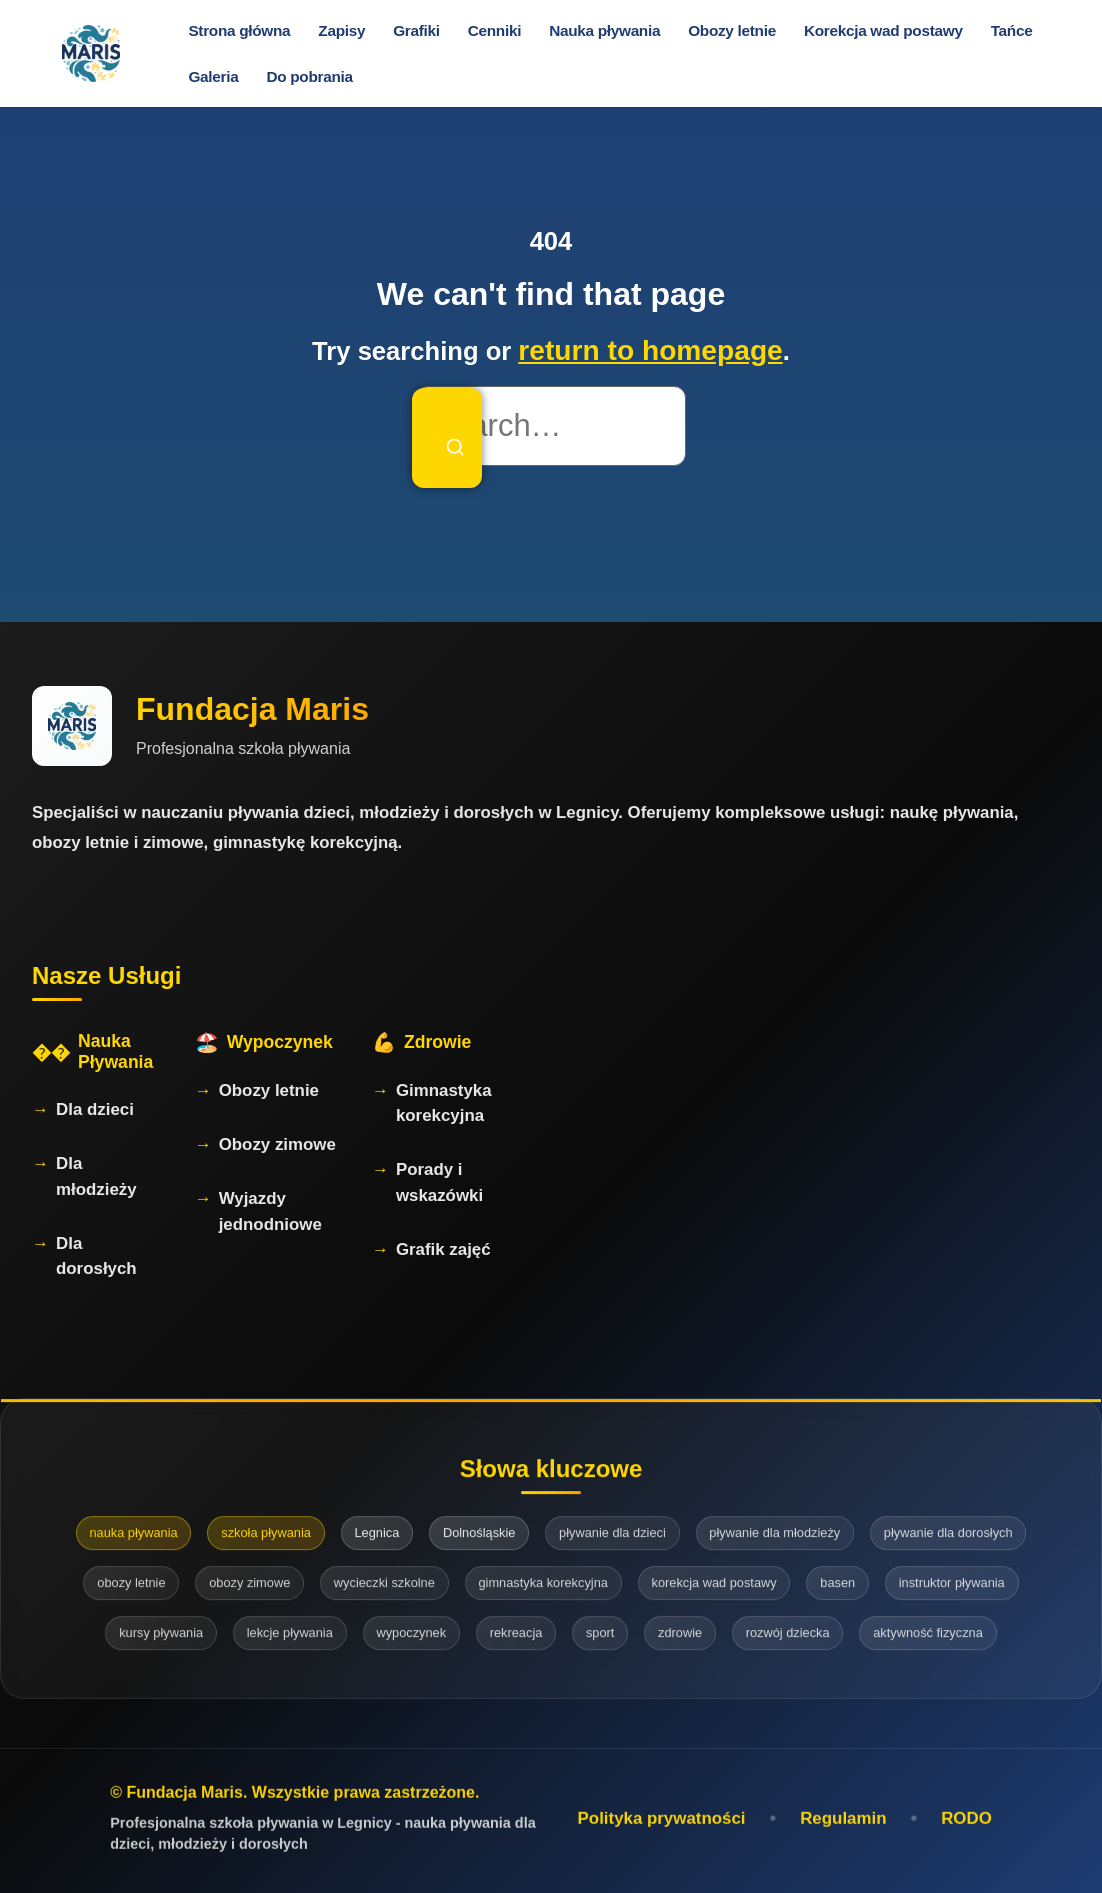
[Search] (447, 438)
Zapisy (341, 30)
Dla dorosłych (96, 1256)
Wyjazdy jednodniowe (270, 1211)
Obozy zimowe (277, 1144)
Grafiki (416, 30)
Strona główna (239, 30)
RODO (966, 1821)
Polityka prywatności (662, 1821)
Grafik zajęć (443, 1249)
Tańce (1012, 30)
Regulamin (843, 1821)
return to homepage (650, 350)
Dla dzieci (95, 1109)
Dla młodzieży (96, 1176)
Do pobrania (309, 76)
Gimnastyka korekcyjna (444, 1103)
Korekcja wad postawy (883, 30)
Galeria (213, 76)
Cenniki (494, 30)
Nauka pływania (604, 30)
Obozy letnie (732, 30)
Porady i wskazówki (439, 1182)
